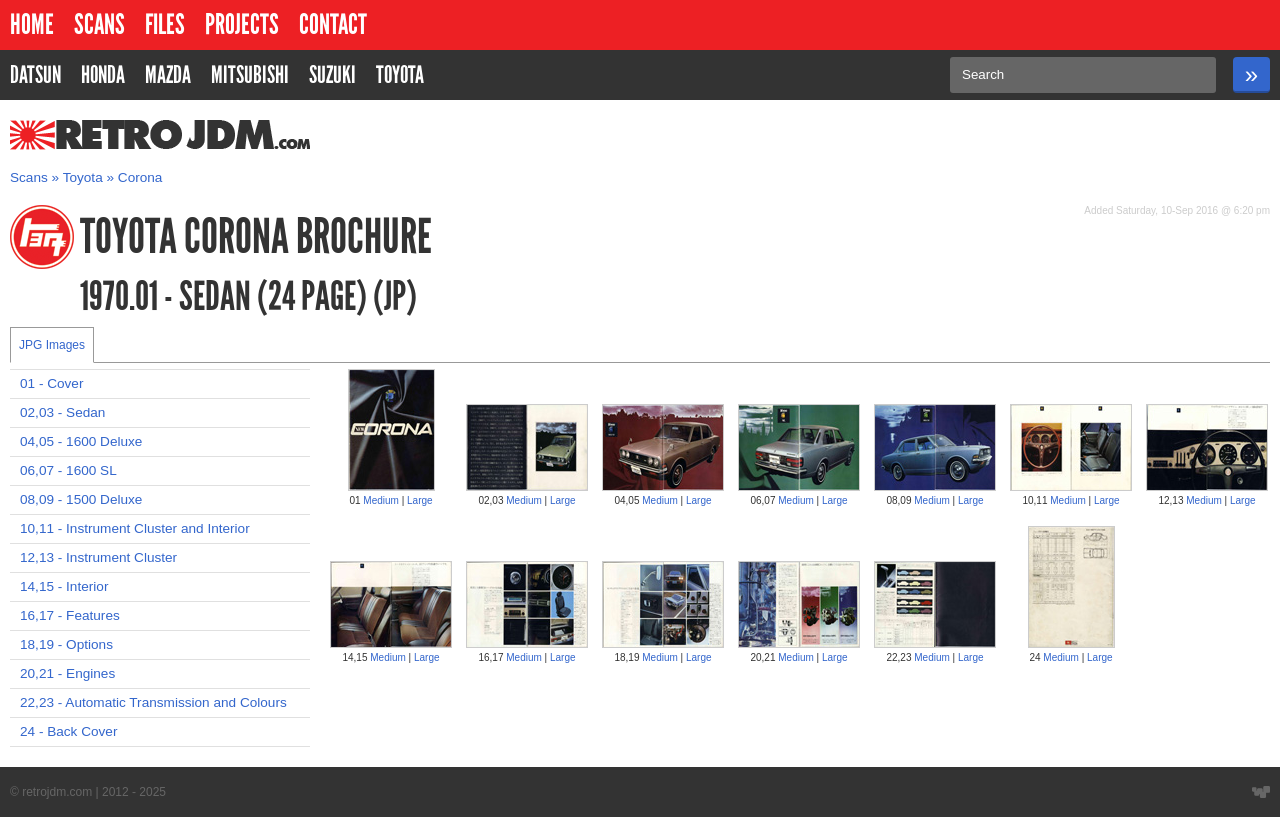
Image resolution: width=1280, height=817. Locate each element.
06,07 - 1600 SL (68, 470)
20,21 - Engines (67, 673)
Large (420, 500)
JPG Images (52, 345)
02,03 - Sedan (62, 412)
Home (32, 24)
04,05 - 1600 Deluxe (81, 441)
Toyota (83, 177)
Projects (242, 24)
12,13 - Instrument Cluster (98, 557)
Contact (333, 24)
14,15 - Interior (64, 586)
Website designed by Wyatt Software (1261, 792)
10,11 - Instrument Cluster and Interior (135, 528)
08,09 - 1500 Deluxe (81, 499)
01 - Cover (51, 383)
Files (165, 24)
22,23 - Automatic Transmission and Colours (153, 702)
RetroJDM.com (108, 135)
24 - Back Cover (68, 731)
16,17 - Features (70, 615)
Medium (381, 500)
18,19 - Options (66, 644)
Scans (99, 24)
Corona (140, 177)
